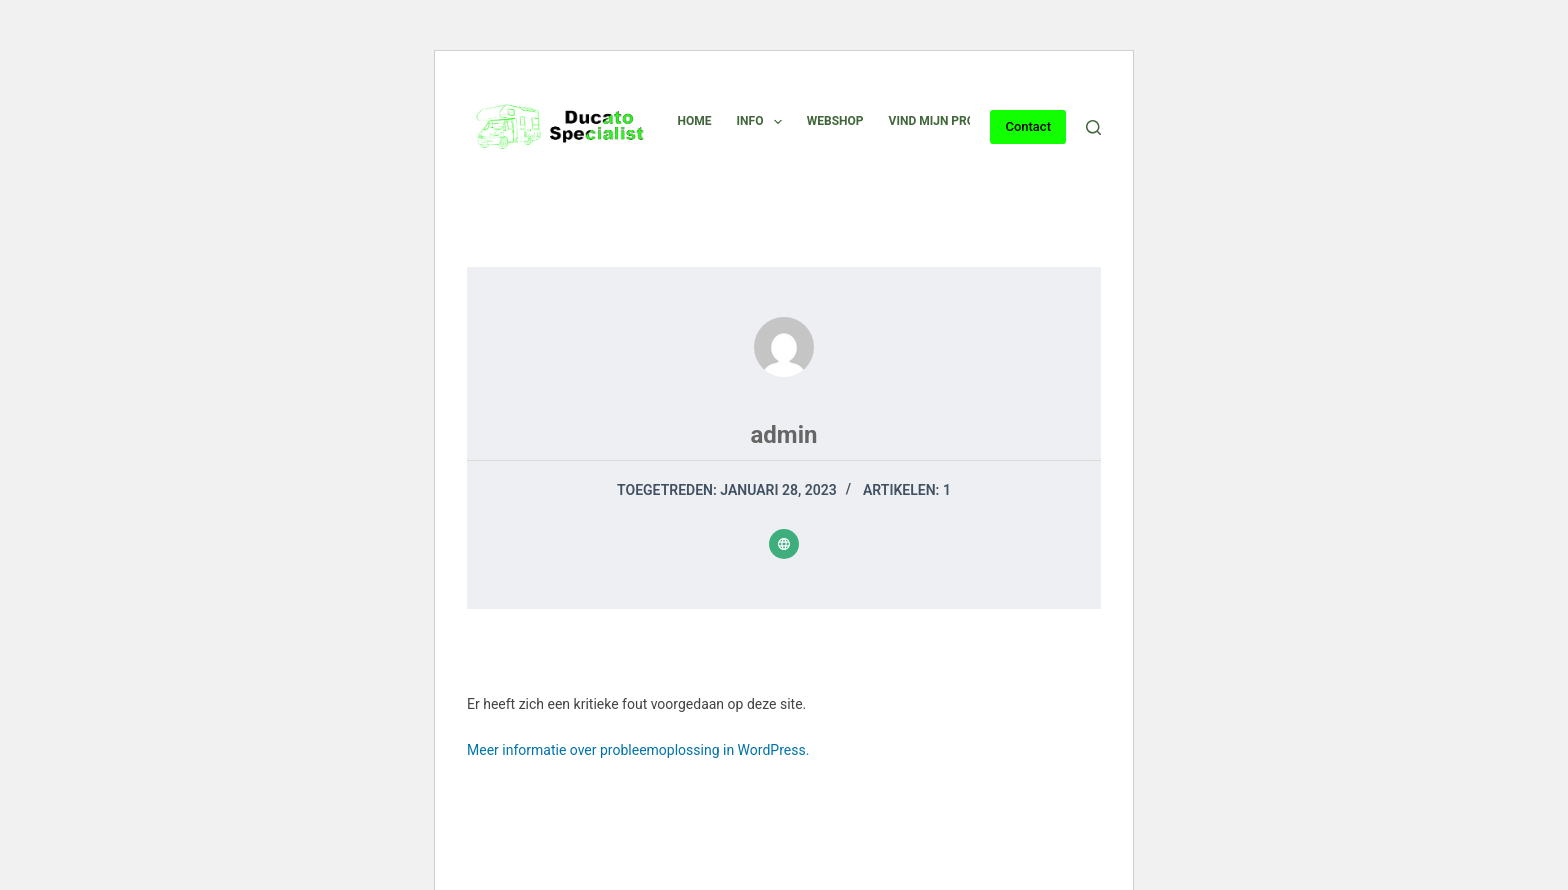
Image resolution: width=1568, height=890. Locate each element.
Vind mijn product (947, 121)
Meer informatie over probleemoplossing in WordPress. (638, 750)
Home (695, 121)
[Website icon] (784, 544)
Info (763, 122)
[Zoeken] (1093, 127)
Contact (1028, 126)
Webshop (835, 121)
